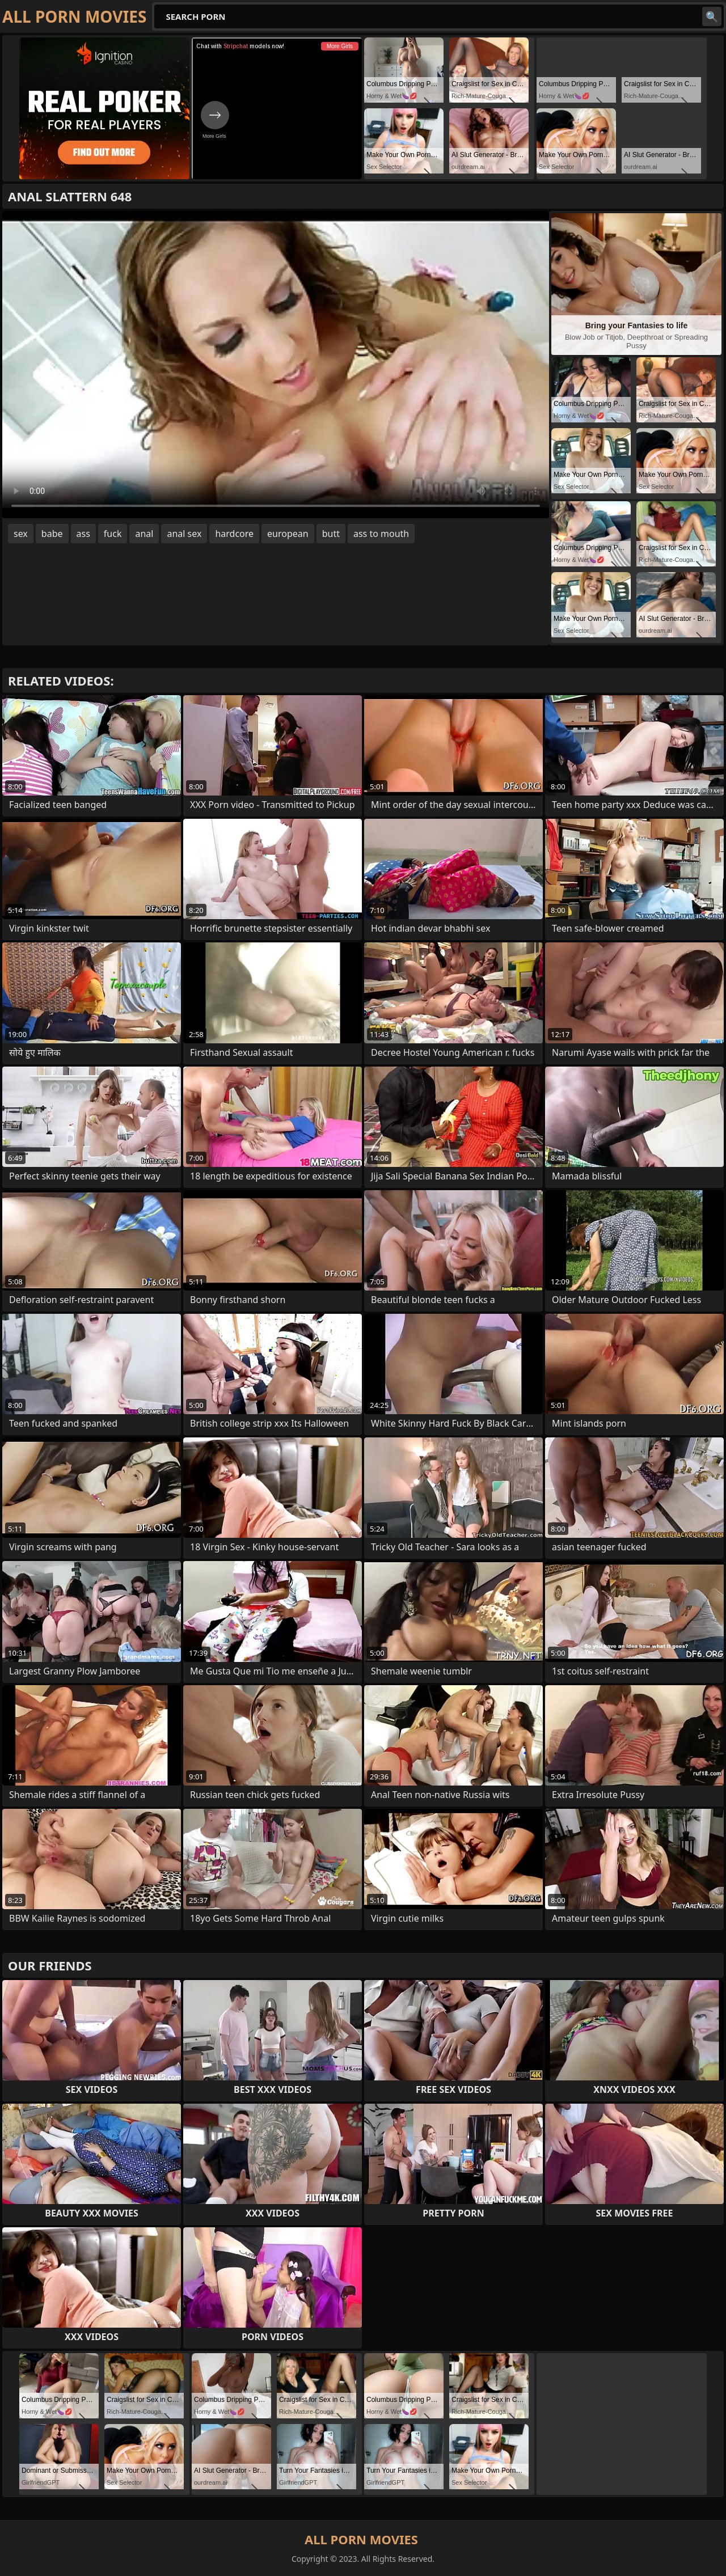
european (288, 533)
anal (144, 533)
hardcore (234, 533)
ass (83, 533)
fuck (113, 533)
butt (331, 533)
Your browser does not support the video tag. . (275, 364)
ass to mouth (381, 533)
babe (52, 533)
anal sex (184, 533)
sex (21, 533)
